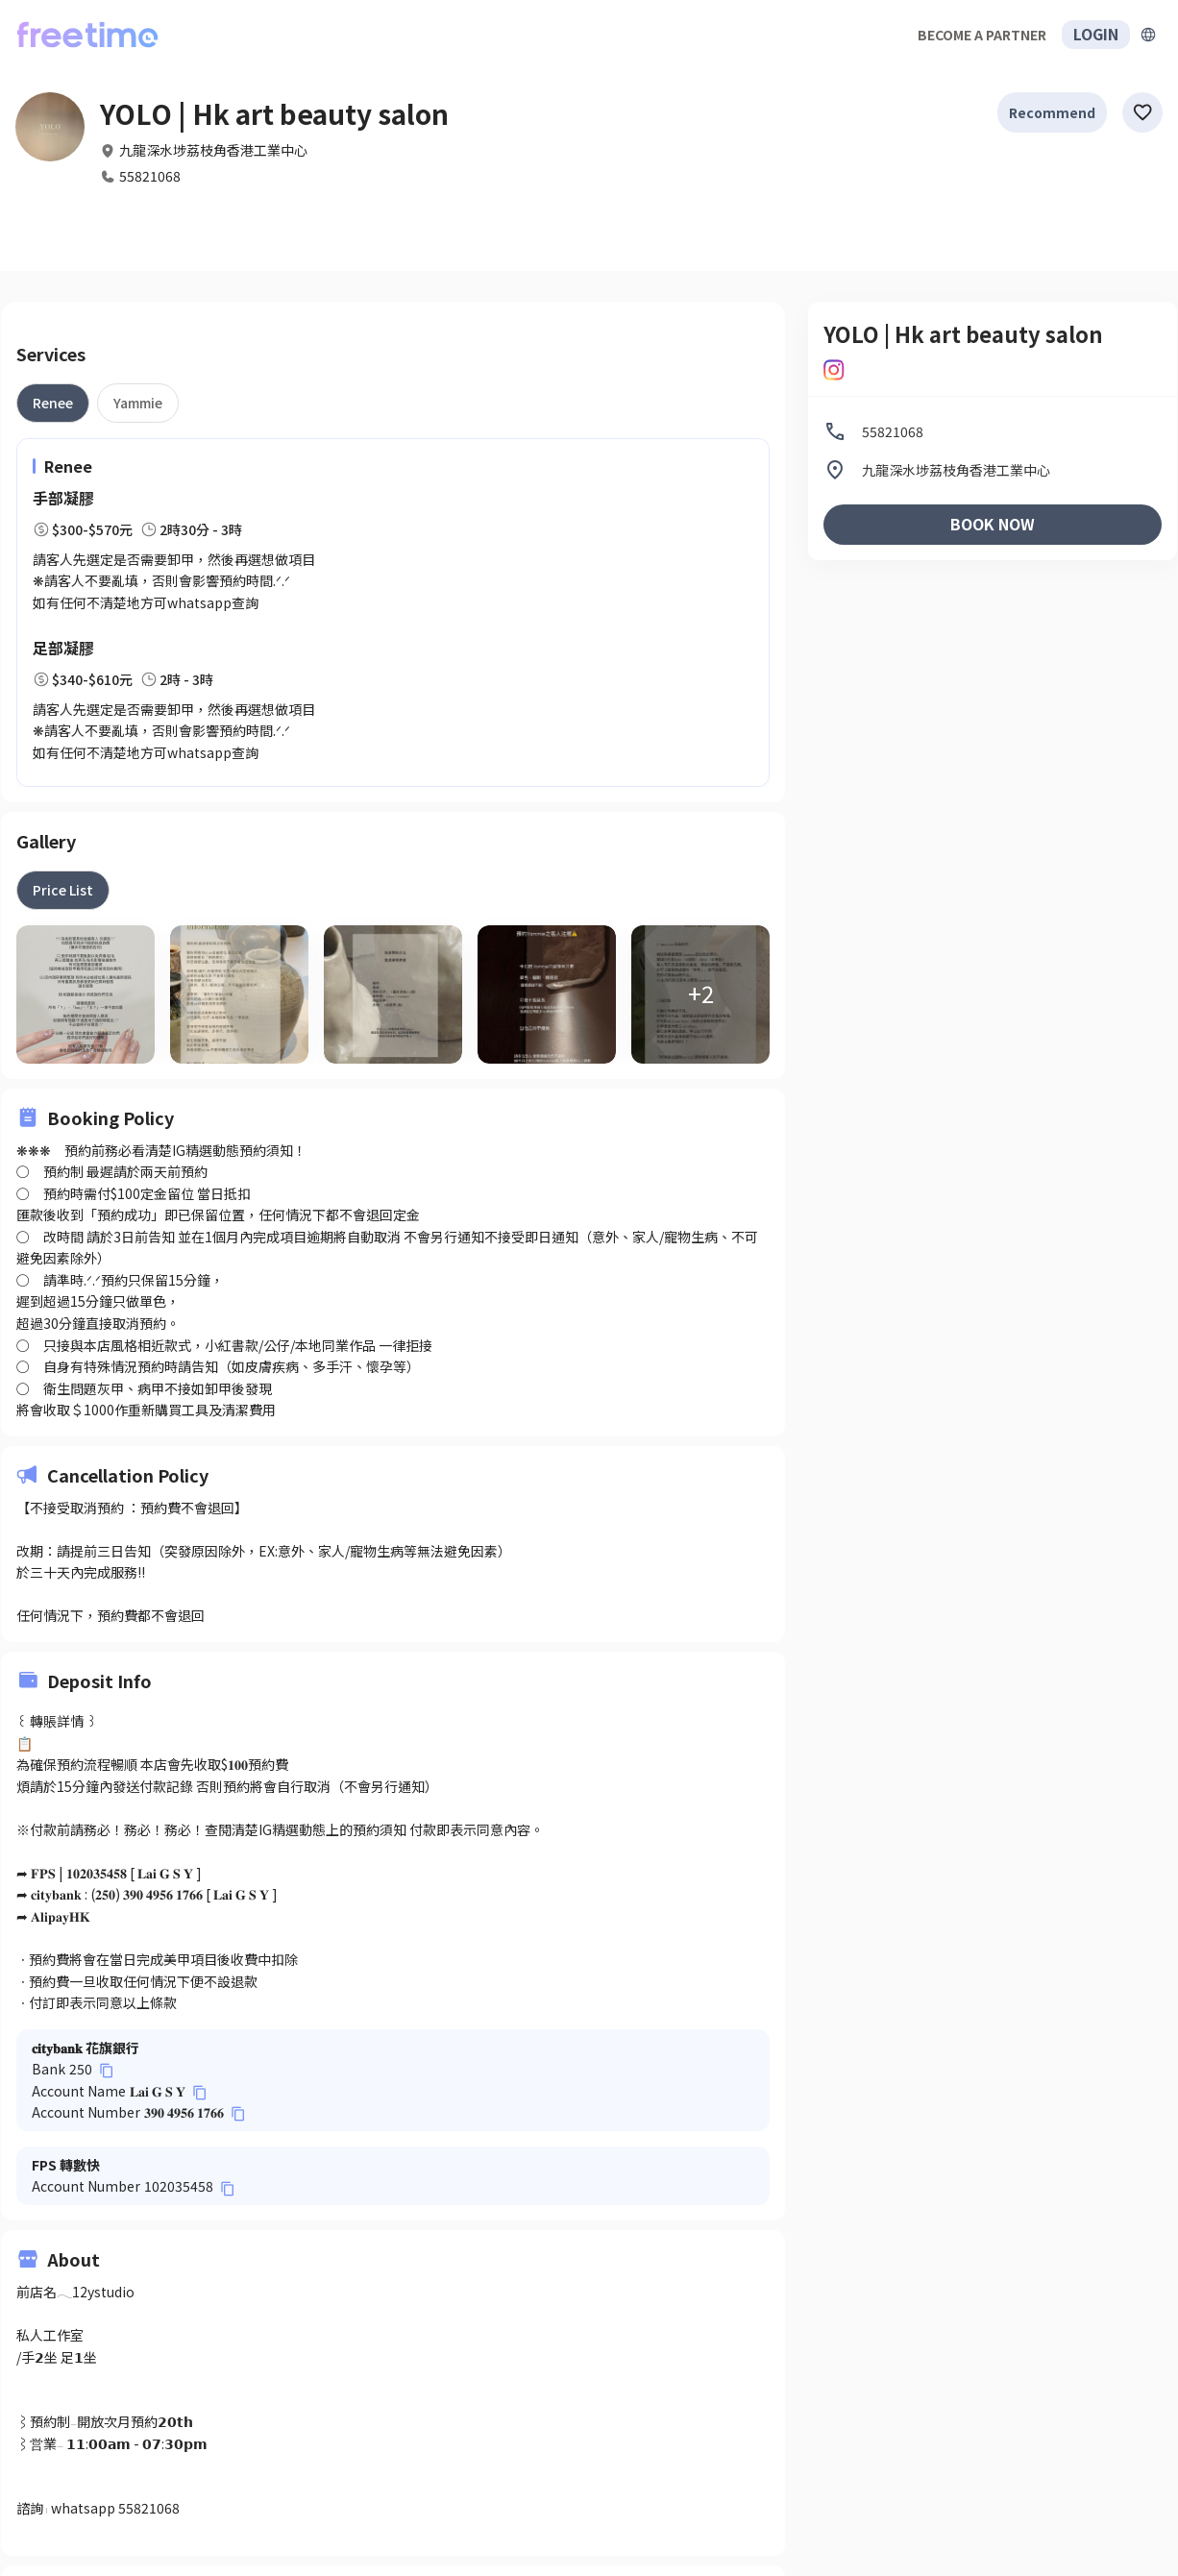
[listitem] (992, 431)
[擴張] (1148, 34)
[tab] (52, 402)
